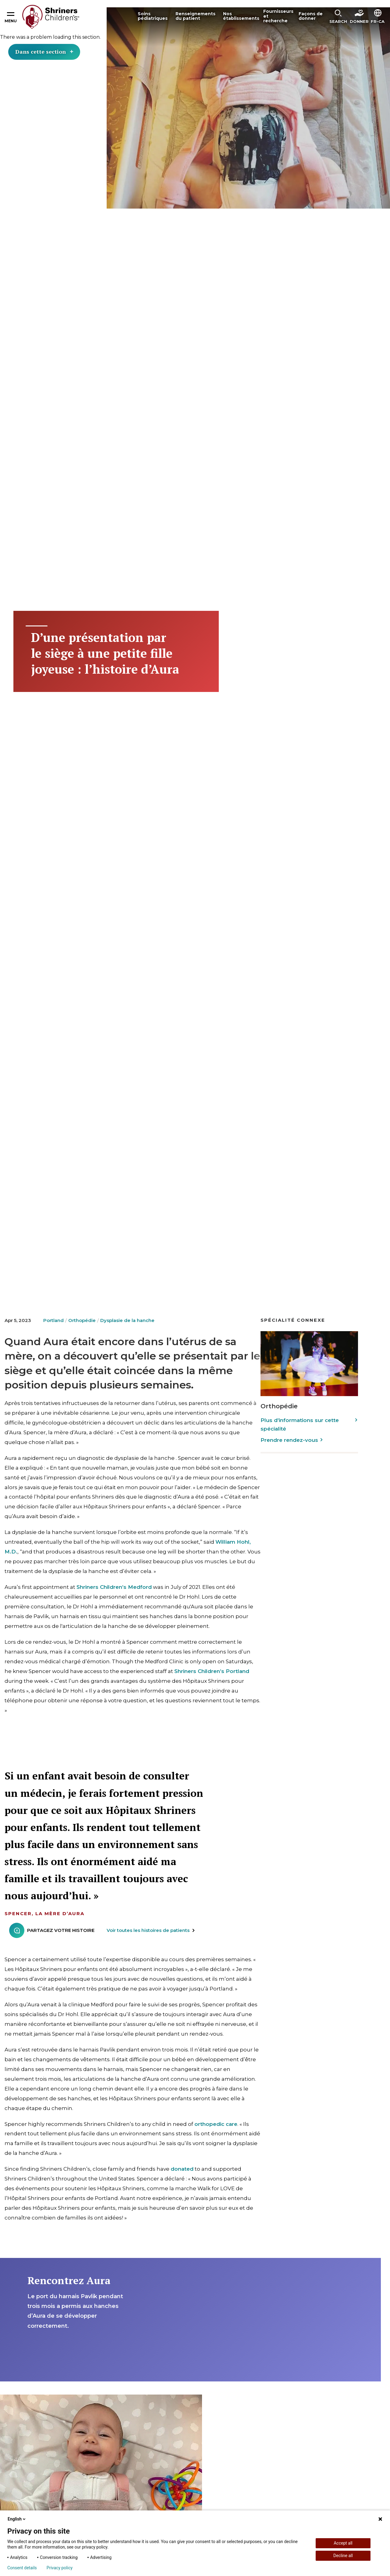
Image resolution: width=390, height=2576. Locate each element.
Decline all (343, 2555)
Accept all (343, 2543)
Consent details (22, 2567)
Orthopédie (82, 1320)
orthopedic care (215, 2124)
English (17, 2519)
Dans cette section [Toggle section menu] (44, 51)
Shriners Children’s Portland (211, 1671)
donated (182, 2169)
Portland (53, 1320)
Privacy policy (60, 2567)
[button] (338, 16)
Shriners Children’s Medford (114, 1587)
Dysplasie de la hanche (127, 1320)
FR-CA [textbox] (378, 21)
